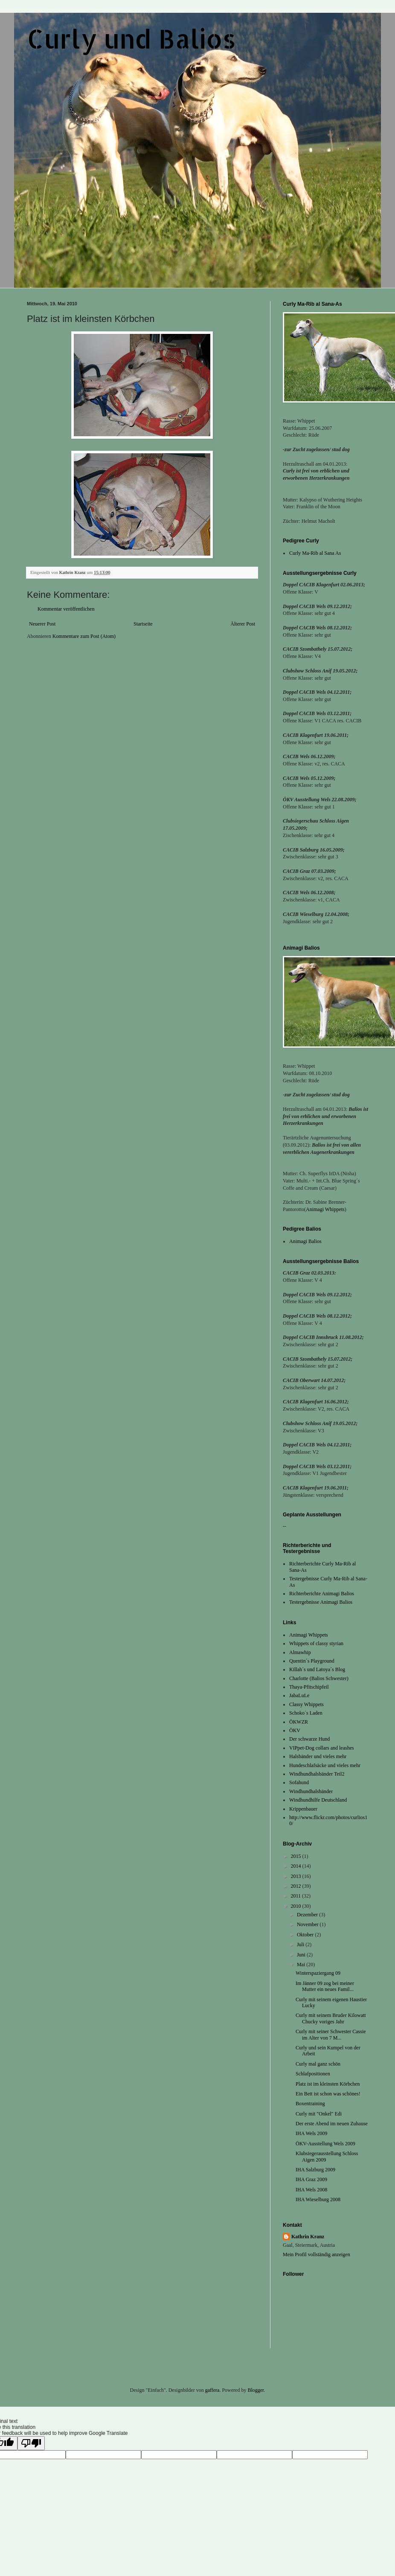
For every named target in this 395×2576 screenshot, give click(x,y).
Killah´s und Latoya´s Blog (317, 1669)
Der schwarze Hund (309, 1739)
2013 (296, 1876)
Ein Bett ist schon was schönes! (328, 2094)
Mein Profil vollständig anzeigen (316, 2254)
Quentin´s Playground (311, 1661)
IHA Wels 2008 (311, 2190)
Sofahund (299, 1782)
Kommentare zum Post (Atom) (84, 636)
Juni (302, 1955)
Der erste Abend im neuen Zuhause (332, 2124)
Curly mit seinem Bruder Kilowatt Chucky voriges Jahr (331, 2018)
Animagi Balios (305, 1241)
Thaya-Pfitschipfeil (309, 1687)
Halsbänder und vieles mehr (317, 1756)
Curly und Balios (131, 38)
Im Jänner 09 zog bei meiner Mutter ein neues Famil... (325, 1986)
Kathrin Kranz (307, 2237)
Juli (301, 1944)
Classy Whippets (306, 1704)
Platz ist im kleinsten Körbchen (328, 2084)
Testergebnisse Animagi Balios (320, 1602)
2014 (296, 1866)
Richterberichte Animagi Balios (321, 1594)
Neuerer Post (42, 624)
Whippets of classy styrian (316, 1643)
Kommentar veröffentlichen (66, 609)
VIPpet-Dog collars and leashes (321, 1748)
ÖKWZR (298, 1722)
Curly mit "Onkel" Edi (319, 2114)
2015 (296, 1856)
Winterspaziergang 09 (318, 1973)
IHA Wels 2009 (311, 2133)
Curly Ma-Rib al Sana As (315, 553)
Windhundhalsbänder (311, 1791)
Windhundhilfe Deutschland (318, 1800)
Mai (301, 1964)
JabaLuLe (299, 1695)
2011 (296, 1896)
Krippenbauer (303, 1809)
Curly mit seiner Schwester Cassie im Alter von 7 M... (331, 2034)
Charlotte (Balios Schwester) (319, 1678)
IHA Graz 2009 (311, 2179)
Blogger (255, 2390)
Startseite (143, 624)
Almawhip (300, 1652)
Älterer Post (242, 624)
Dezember (308, 1915)
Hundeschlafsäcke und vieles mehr (324, 1765)
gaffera (212, 2390)
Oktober (306, 1935)
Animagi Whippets (325, 1209)
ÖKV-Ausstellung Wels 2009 (325, 2144)
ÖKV (294, 1730)
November (308, 1924)
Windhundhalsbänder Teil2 (316, 1774)
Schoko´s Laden (305, 1713)
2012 (296, 1886)
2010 (296, 1906)
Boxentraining (310, 2104)
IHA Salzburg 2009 (315, 2170)
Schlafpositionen (313, 2074)
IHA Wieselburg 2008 (318, 2199)
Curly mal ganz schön (318, 2064)
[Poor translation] (31, 2443)
